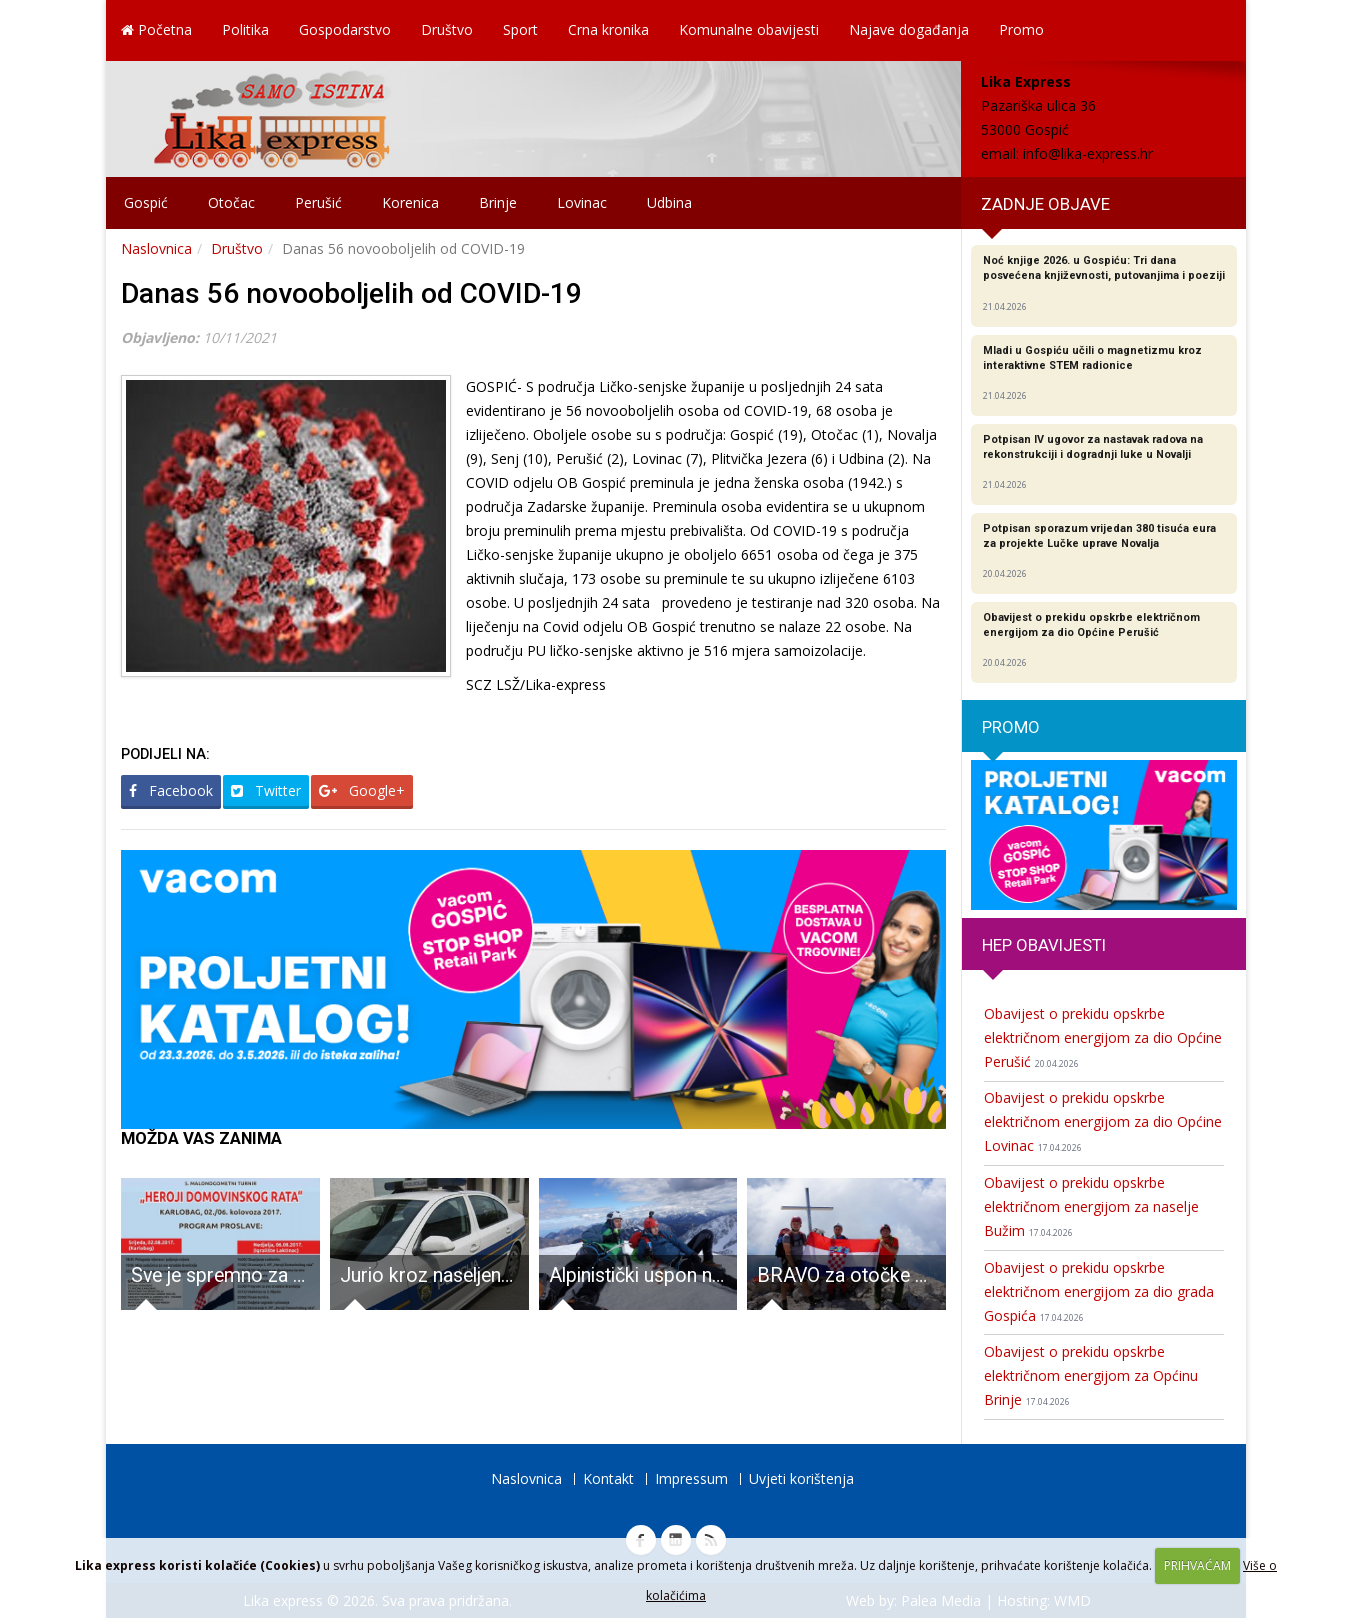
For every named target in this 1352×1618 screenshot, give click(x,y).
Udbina (669, 202)
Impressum (691, 1478)
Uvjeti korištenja (801, 1478)
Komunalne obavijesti (749, 29)
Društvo (447, 29)
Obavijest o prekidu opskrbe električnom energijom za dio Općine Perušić (1103, 1037)
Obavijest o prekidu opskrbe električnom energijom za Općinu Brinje (1091, 1375)
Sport (520, 29)
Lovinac (582, 202)
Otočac (231, 202)
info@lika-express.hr (1088, 153)
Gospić (146, 202)
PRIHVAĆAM (1197, 1565)
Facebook (171, 790)
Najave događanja (909, 29)
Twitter (266, 790)
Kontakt (608, 1478)
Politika (245, 29)
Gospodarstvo (345, 29)
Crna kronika (608, 29)
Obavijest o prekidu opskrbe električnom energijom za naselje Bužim (1091, 1206)
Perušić (318, 202)
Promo (1021, 29)
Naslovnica (156, 248)
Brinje (498, 202)
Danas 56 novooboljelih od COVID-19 (351, 293)
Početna (156, 29)
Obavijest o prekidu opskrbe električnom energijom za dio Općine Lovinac (1103, 1121)
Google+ (362, 790)
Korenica (410, 202)
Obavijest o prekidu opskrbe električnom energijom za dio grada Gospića (1099, 1291)
